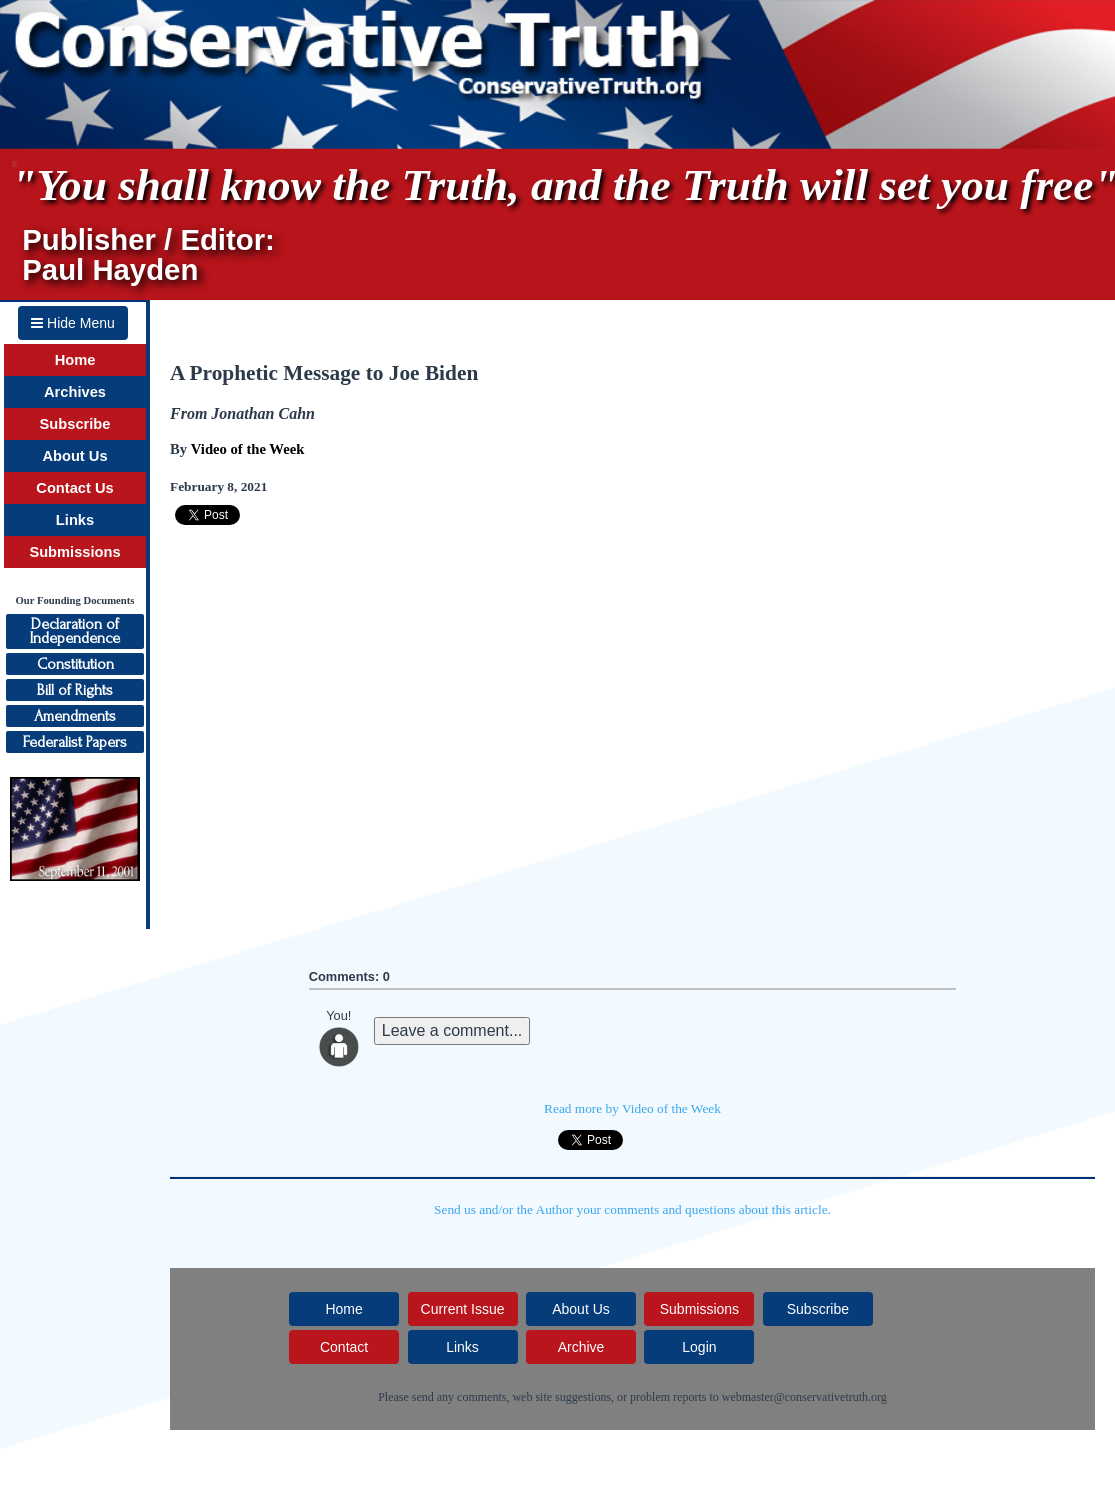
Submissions (74, 552)
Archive (581, 1347)
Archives (75, 392)
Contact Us (74, 488)
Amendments (75, 716)
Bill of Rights (75, 690)
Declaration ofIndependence (75, 631)
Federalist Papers (75, 742)
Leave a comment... (452, 1030)
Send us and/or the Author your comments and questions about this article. (632, 1209)
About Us (74, 456)
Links (75, 520)
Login (699, 1347)
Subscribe (75, 424)
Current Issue (463, 1309)
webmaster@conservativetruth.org (804, 1397)
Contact (344, 1347)
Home (75, 360)
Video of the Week (248, 449)
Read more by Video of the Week (632, 1108)
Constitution (75, 664)
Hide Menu (73, 323)
